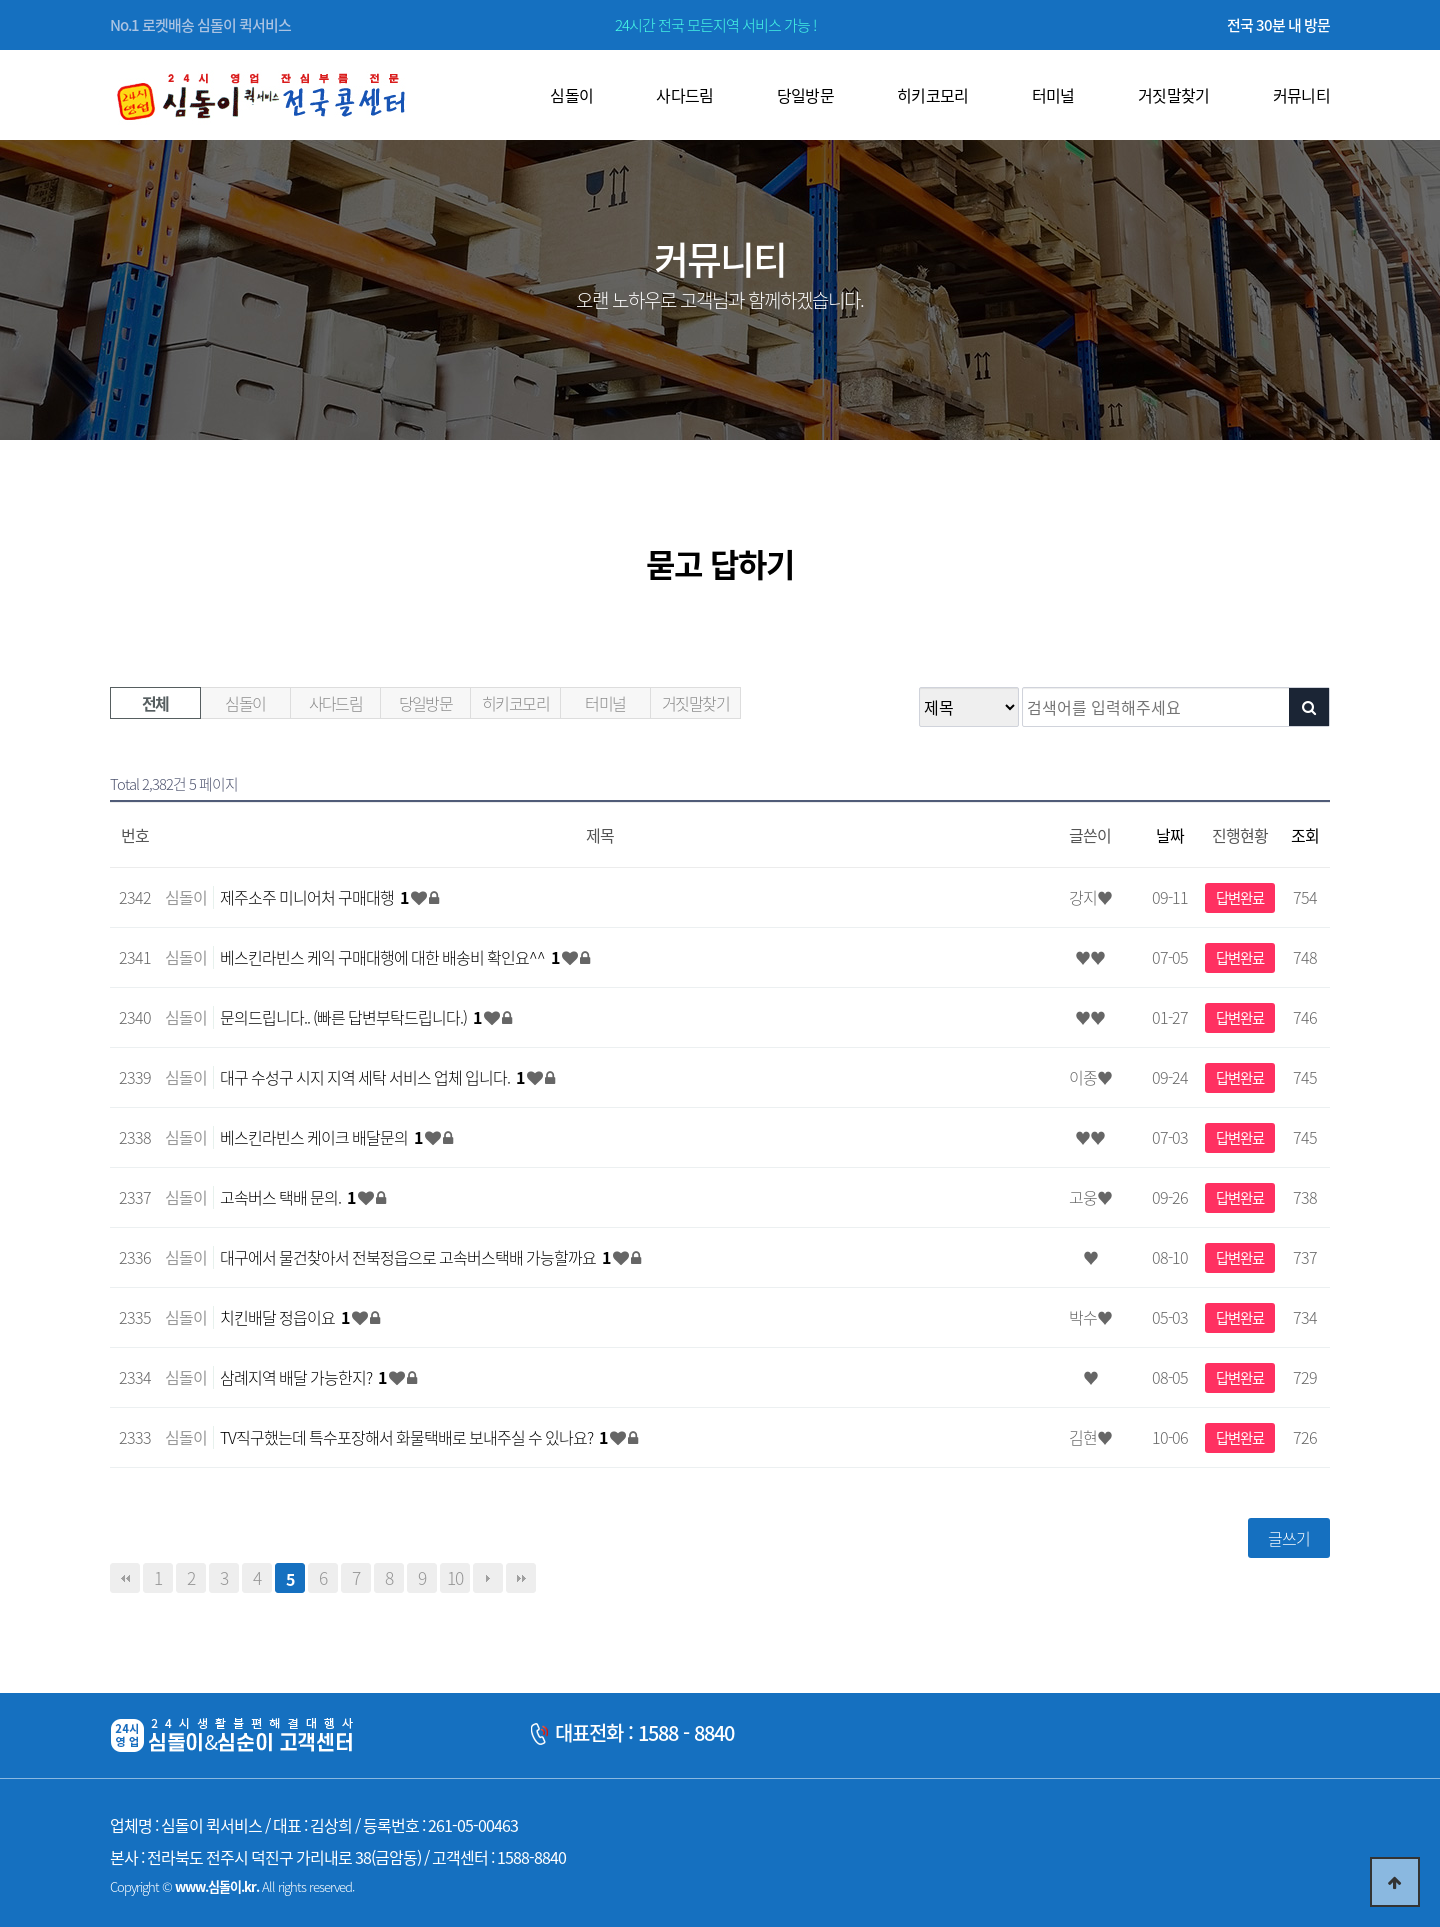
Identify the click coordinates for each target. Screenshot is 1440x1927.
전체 (155, 703)
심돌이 (245, 703)
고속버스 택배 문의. (289, 1197)
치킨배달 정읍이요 (286, 1317)
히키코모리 (515, 703)
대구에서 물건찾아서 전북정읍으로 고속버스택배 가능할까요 (416, 1257)
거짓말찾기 (695, 703)
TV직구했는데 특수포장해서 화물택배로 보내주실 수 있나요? (415, 1437)
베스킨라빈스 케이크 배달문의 (322, 1137)
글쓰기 (1289, 1538)
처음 (125, 1578)
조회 (1305, 835)
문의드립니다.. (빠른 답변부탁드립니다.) (352, 1017)
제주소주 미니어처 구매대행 (315, 897)
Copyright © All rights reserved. (232, 1886)
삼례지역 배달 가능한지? (304, 1377)
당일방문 (426, 703)
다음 (488, 1578)
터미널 (605, 703)
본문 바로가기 (0, 0)
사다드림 (336, 703)
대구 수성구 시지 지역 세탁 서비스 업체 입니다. (373, 1077)
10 (455, 1578)
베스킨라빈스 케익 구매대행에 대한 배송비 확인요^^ (391, 957)
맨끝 (521, 1578)
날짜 (1170, 835)
